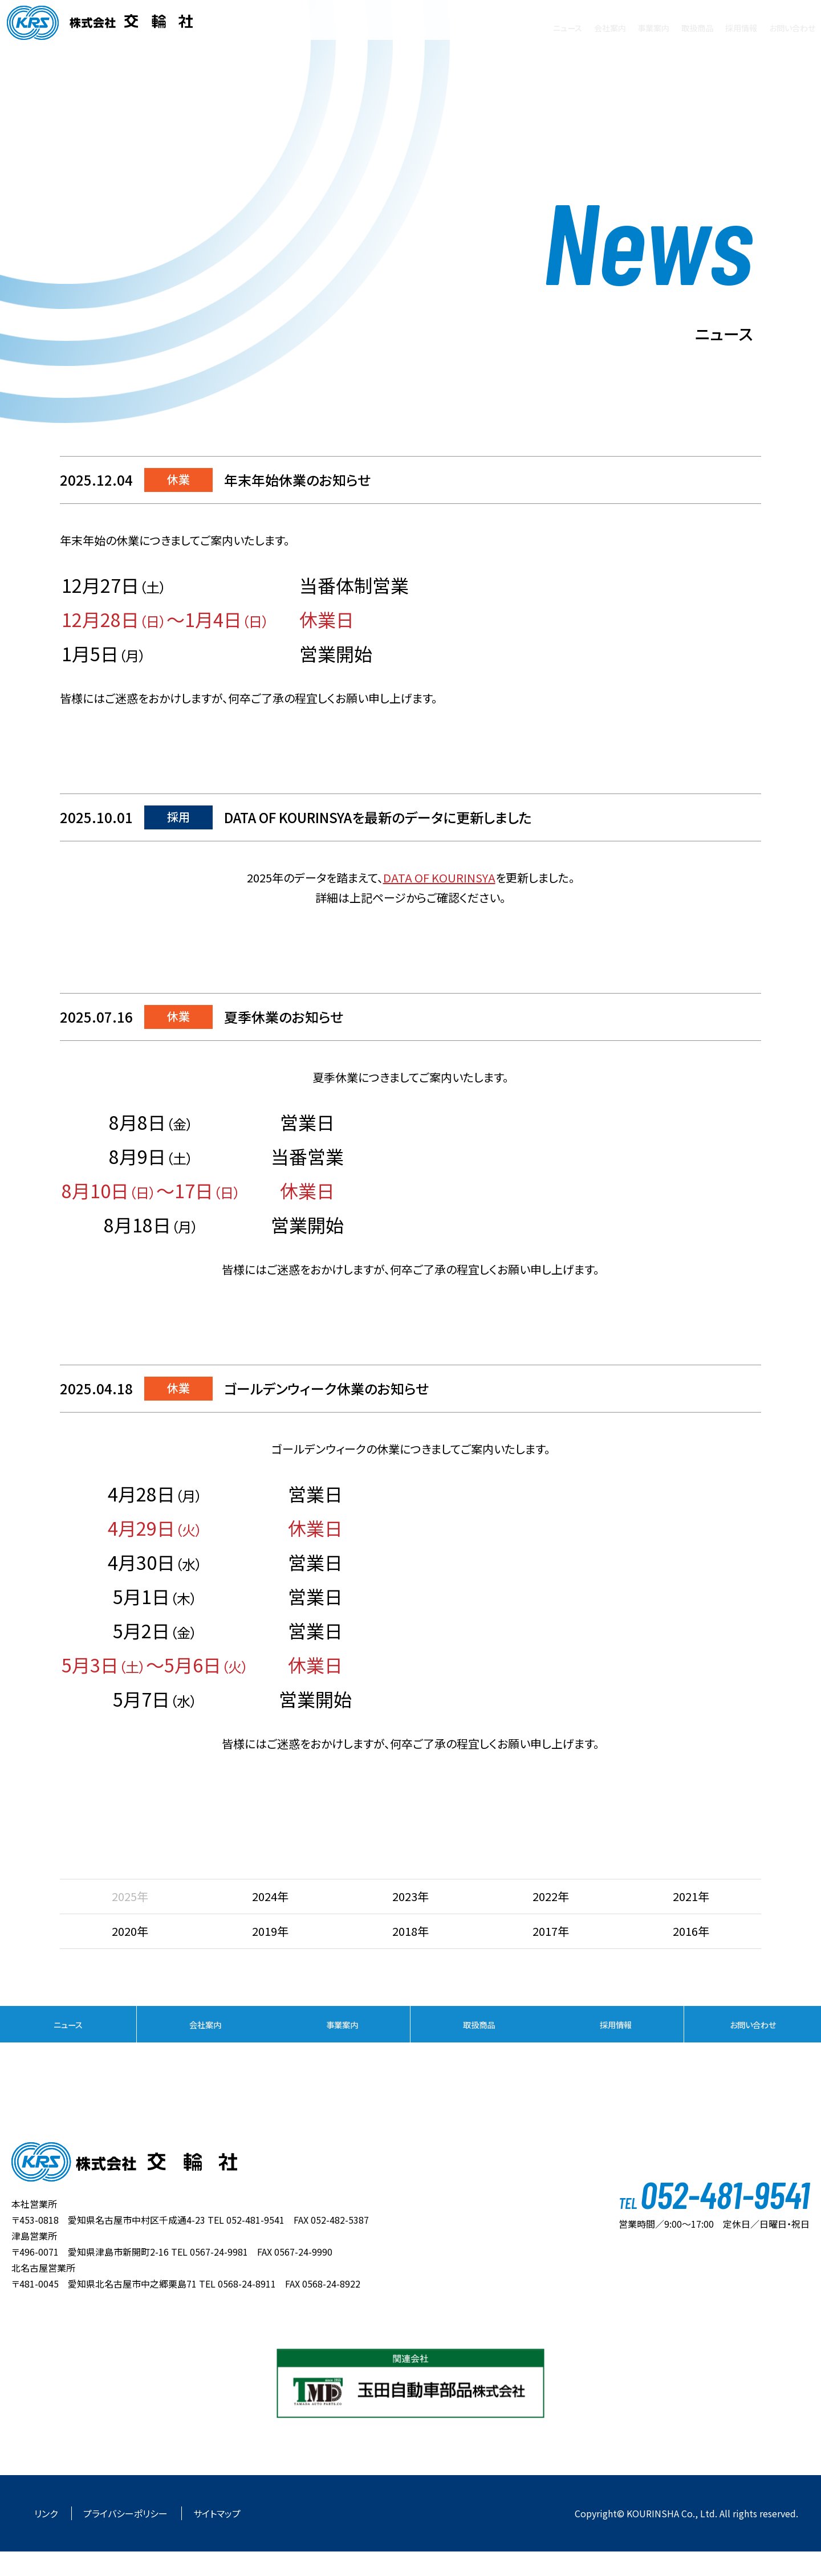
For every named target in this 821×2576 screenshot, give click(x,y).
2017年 (551, 1931)
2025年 (130, 1896)
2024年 (270, 1896)
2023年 (410, 1896)
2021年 (691, 1896)
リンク (47, 2538)
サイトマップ (217, 2538)
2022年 (551, 1896)
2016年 (691, 1931)
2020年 (130, 1931)
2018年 (410, 1931)
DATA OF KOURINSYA (439, 877)
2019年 (270, 1931)
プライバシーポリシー (126, 2538)
